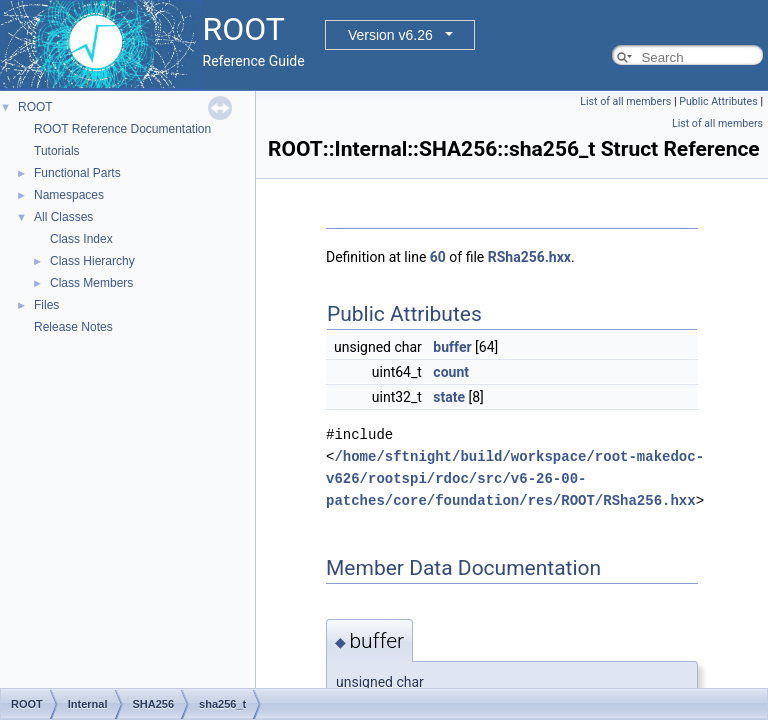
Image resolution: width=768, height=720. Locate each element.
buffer (452, 347)
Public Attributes (718, 101)
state (449, 397)
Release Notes (73, 327)
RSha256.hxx (529, 257)
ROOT (35, 107)
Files (46, 305)
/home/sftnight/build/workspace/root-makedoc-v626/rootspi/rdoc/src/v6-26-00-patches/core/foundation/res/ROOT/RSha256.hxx (515, 478)
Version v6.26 (390, 35)
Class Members (91, 283)
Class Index (81, 239)
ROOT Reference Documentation (122, 129)
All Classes (63, 217)
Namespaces (69, 195)
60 (438, 257)
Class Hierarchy (92, 261)
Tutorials (57, 151)
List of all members (625, 101)
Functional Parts (77, 173)
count (451, 372)
